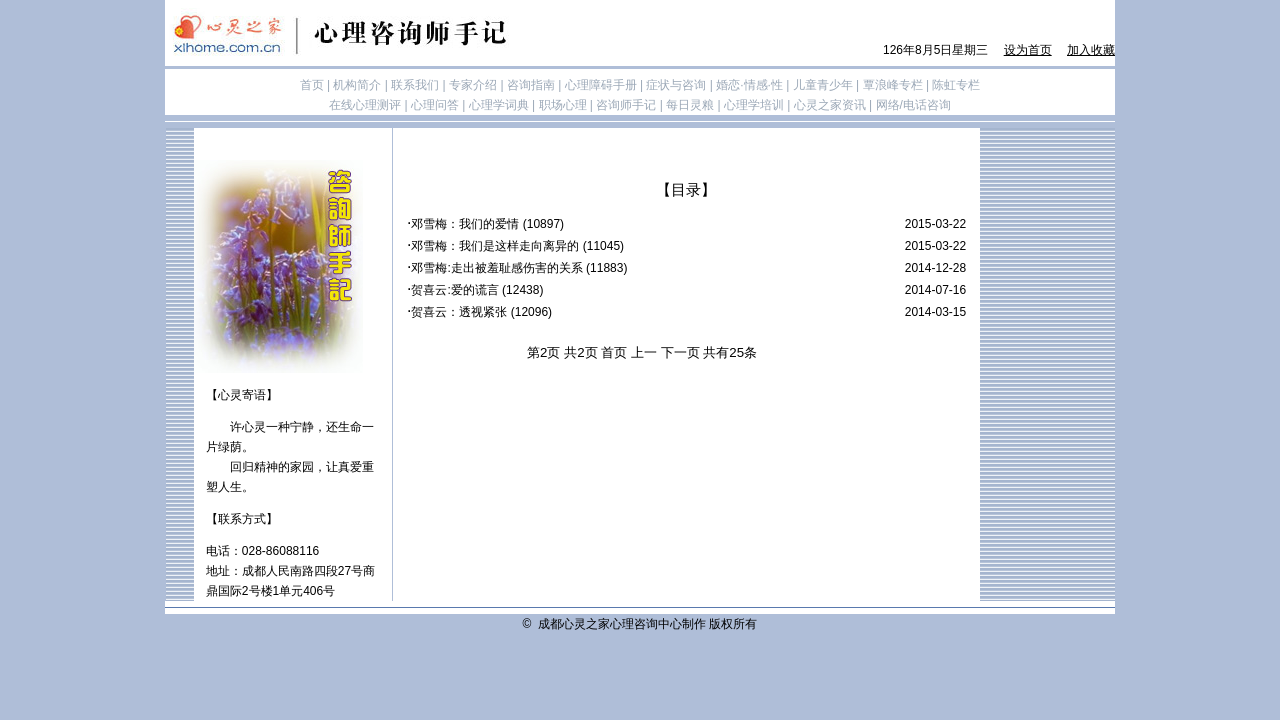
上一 (644, 352)
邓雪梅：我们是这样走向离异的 (495, 246)
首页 (614, 352)
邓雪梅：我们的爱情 (465, 224)
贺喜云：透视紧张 (459, 312)
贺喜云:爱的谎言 (454, 290)
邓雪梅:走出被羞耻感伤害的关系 (496, 268)
